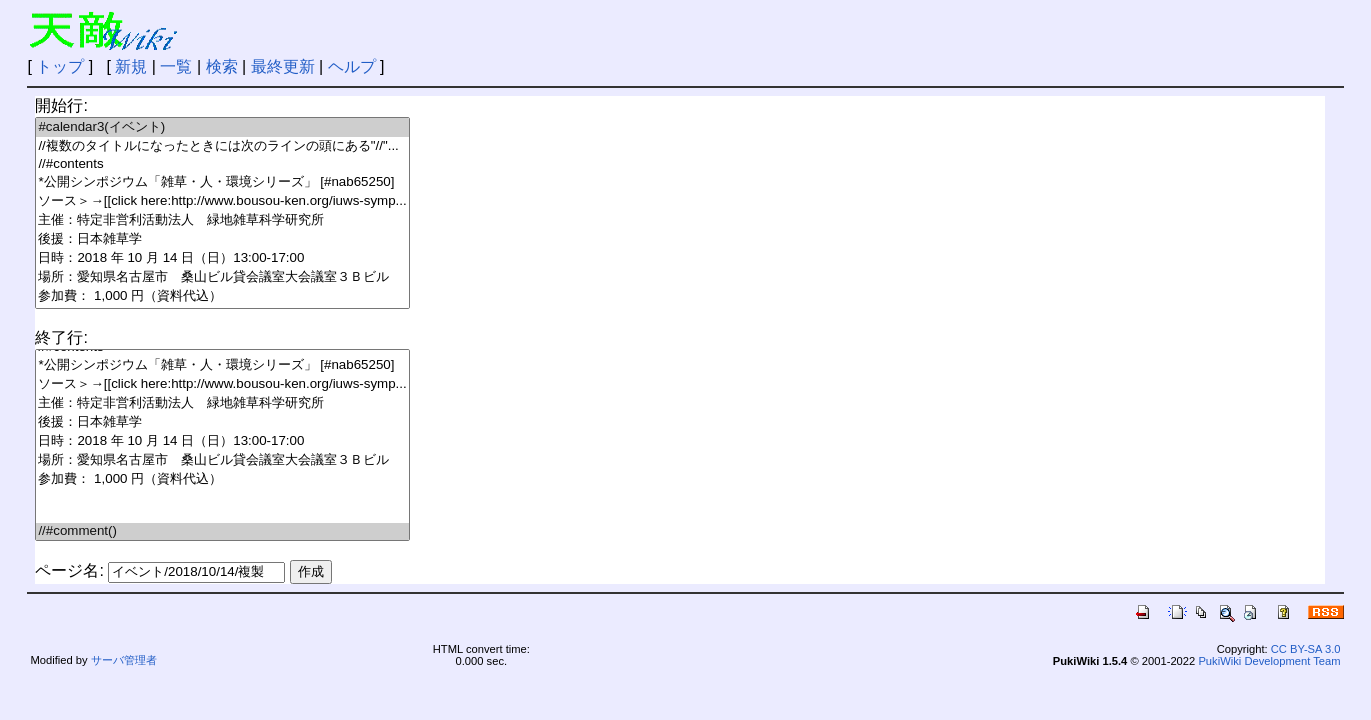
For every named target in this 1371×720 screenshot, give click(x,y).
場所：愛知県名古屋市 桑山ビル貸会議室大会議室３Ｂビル (222, 277)
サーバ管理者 (124, 660)
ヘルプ (352, 66)
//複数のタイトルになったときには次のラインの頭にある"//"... (222, 146)
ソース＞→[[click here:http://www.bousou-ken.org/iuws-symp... (222, 201)
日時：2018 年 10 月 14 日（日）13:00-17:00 (222, 258)
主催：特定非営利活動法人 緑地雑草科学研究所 (222, 220)
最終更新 (283, 66)
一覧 (176, 66)
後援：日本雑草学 (222, 239)
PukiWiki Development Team (1269, 661)
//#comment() (222, 531)
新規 (131, 66)
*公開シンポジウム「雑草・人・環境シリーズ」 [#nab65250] (222, 182)
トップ (60, 66)
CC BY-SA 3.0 (1306, 649)
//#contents (222, 164)
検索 (222, 66)
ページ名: (69, 570)
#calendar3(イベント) (222, 127)
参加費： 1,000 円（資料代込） (222, 296)
